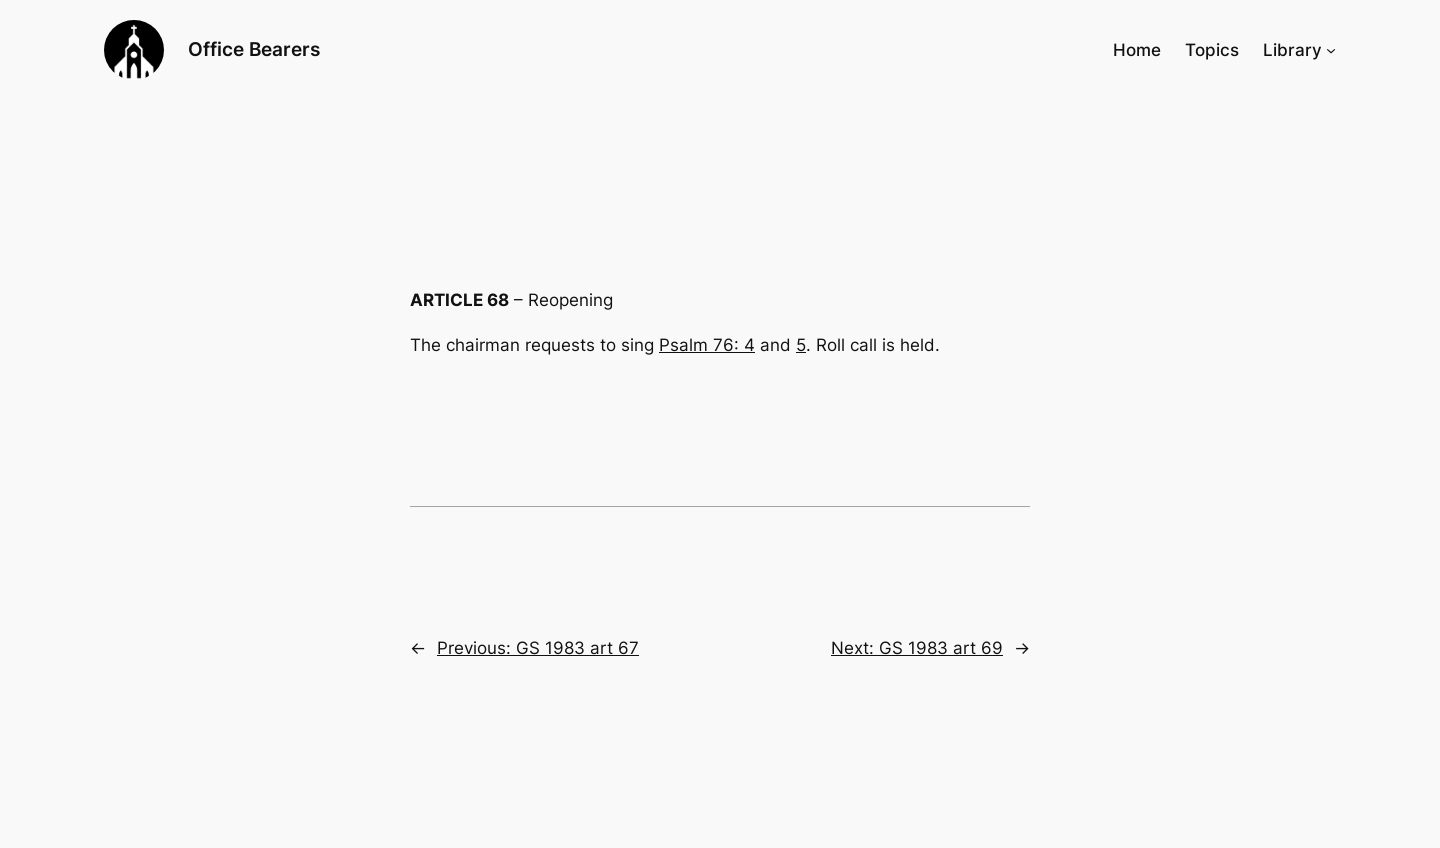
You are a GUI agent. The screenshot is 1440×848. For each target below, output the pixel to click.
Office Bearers (254, 49)
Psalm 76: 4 (707, 345)
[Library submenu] (1331, 50)
